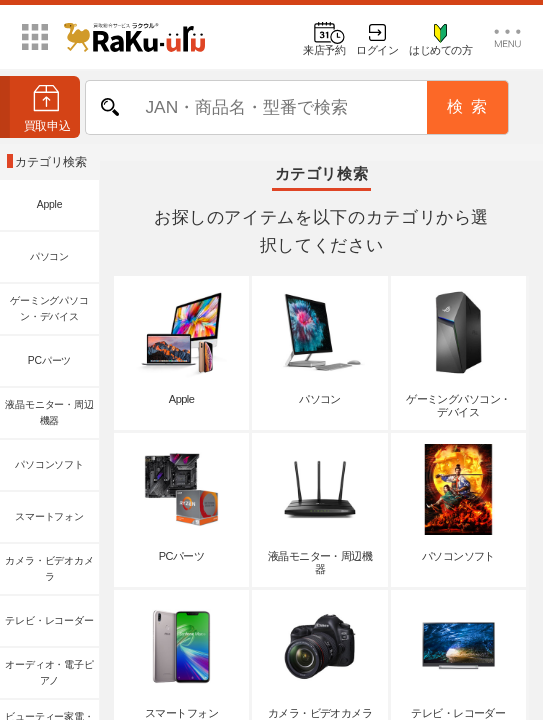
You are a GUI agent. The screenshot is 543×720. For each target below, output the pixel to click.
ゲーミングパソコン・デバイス (49, 308)
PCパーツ (49, 360)
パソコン (49, 256)
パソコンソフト (49, 464)
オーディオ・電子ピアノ (49, 672)
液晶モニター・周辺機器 (49, 412)
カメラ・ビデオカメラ (49, 568)
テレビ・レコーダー (49, 620)
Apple (50, 204)
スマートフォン (49, 516)
